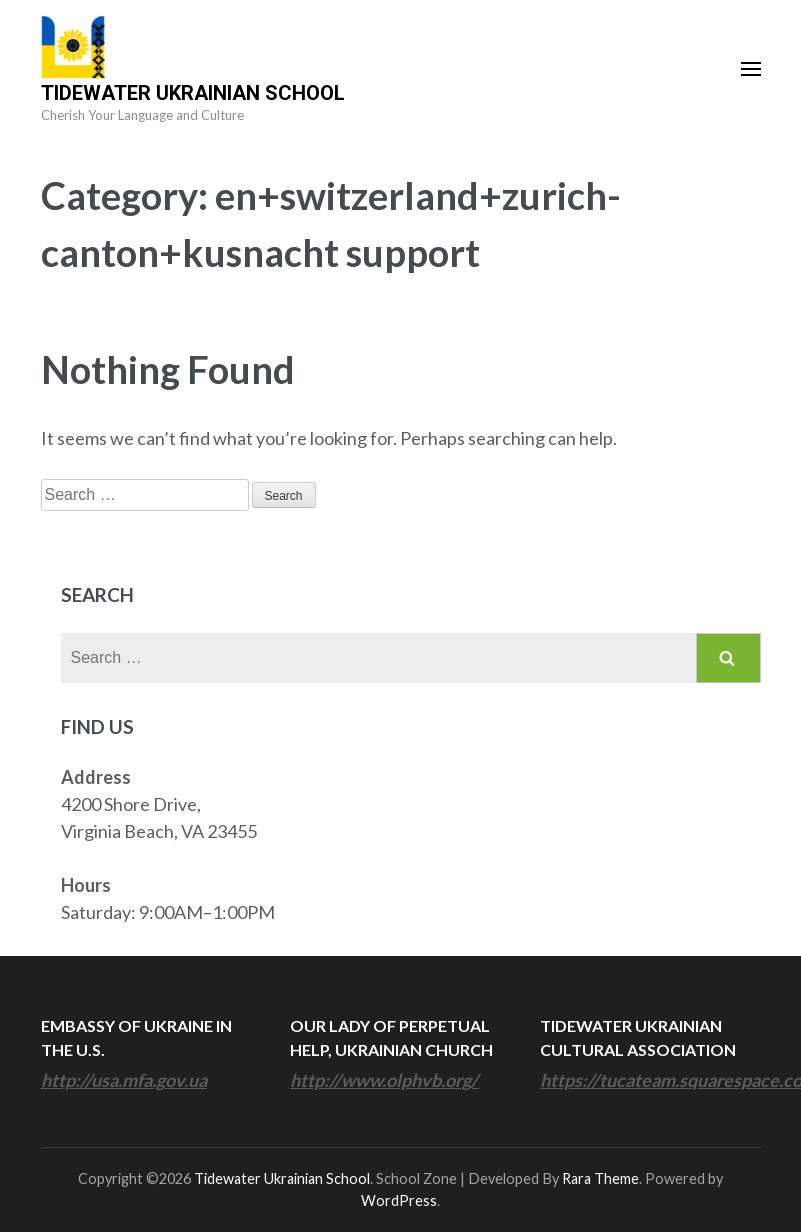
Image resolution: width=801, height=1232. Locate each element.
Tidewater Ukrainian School (193, 93)
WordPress (399, 1200)
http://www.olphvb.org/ (384, 1080)
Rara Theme (600, 1178)
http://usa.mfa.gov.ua (124, 1080)
